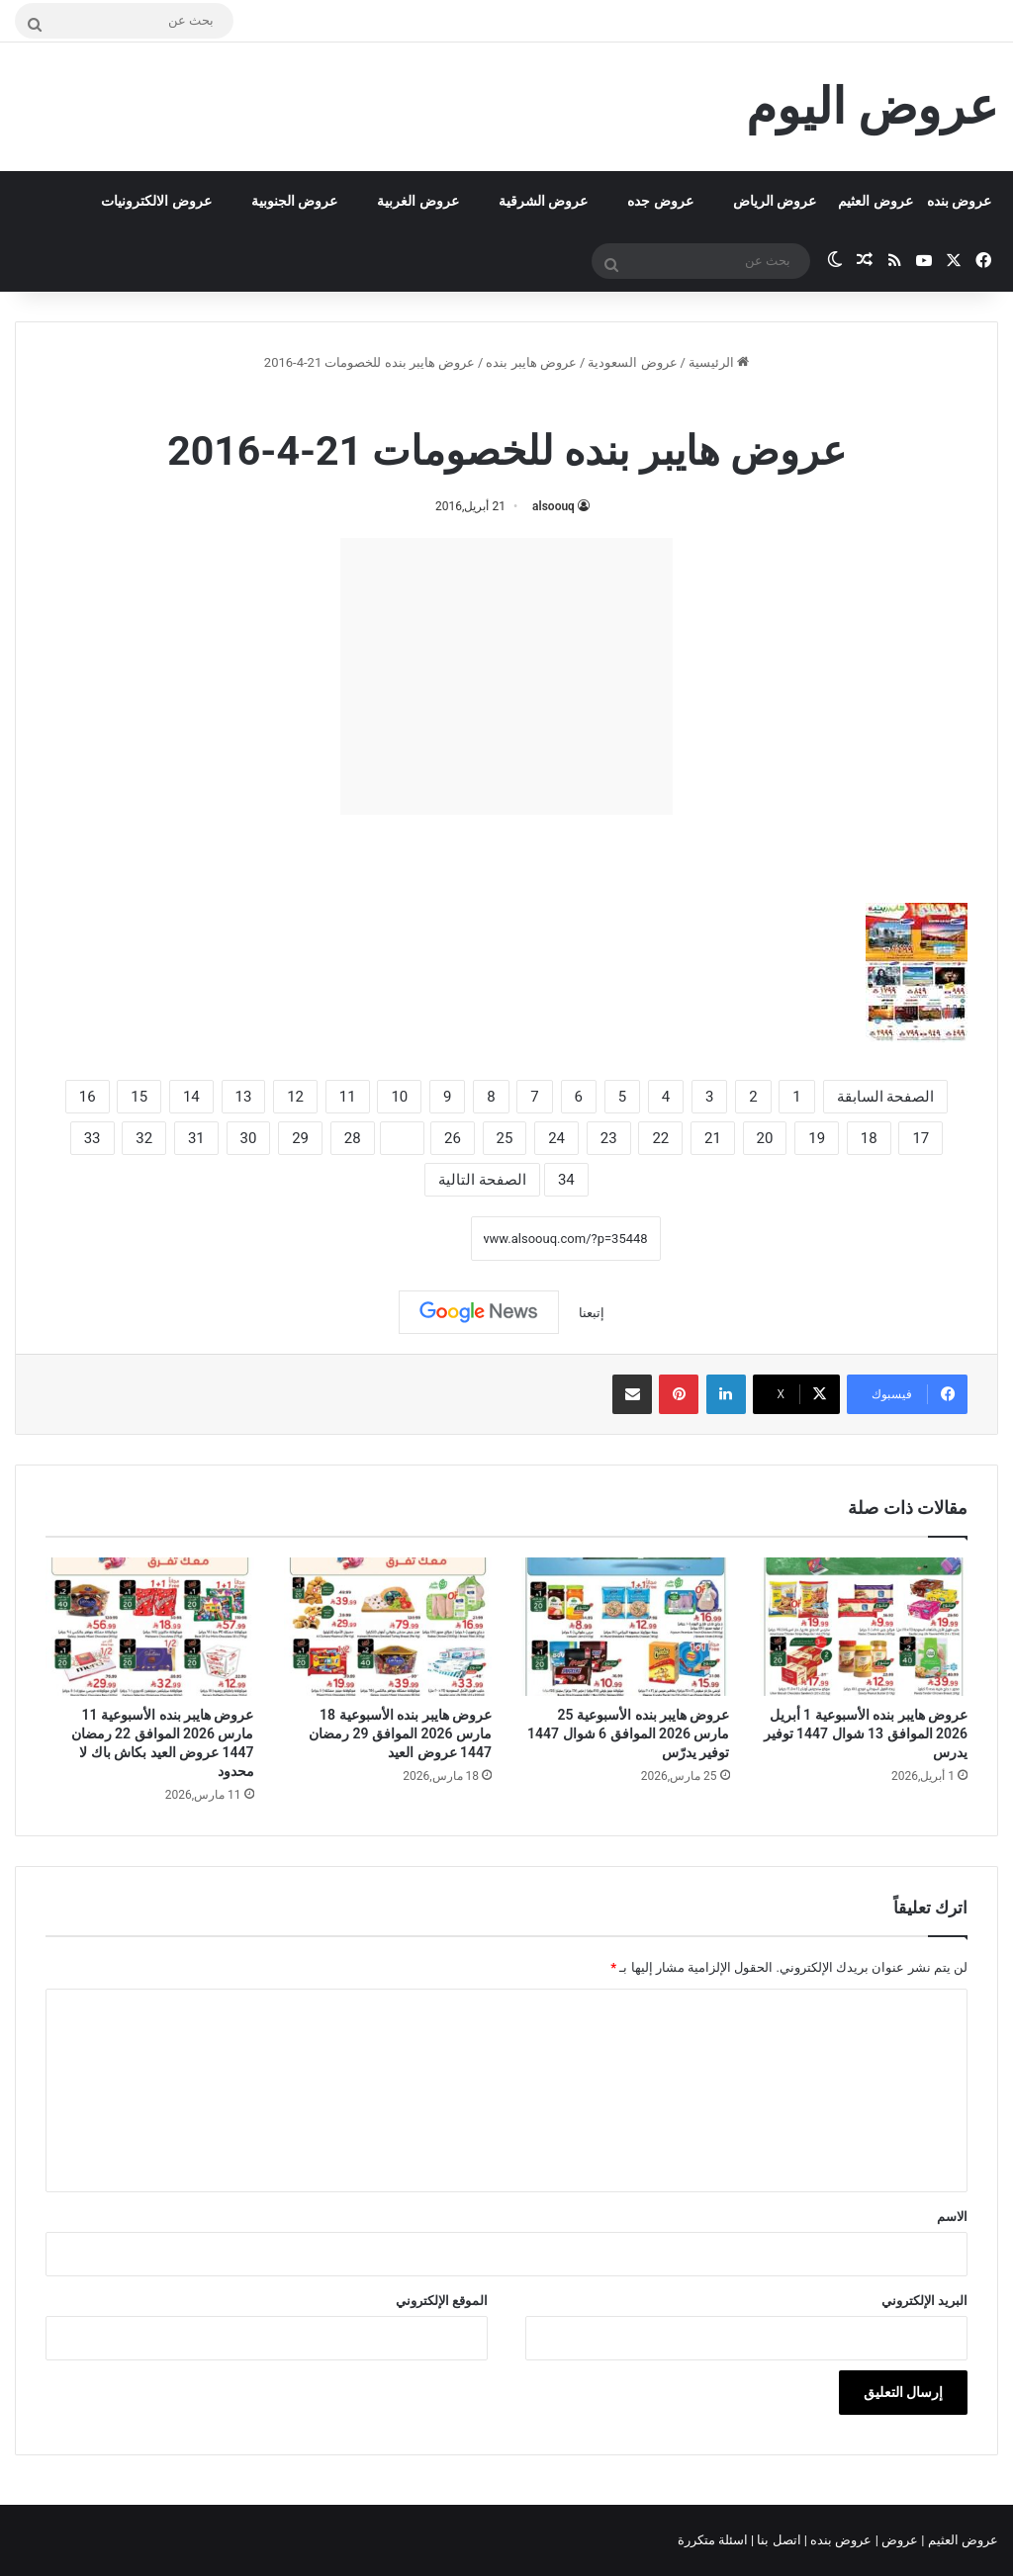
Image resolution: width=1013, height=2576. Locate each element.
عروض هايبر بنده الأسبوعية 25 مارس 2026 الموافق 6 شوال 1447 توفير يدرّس (628, 1733)
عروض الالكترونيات (156, 201)
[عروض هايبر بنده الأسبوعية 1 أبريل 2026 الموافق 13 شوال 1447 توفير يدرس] (864, 1626)
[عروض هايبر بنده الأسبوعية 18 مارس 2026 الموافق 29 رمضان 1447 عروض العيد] (388, 1626)
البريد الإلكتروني (924, 2300)
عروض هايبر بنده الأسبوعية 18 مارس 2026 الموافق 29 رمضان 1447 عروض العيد (400, 1733)
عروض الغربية (417, 201)
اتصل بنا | (777, 2539)
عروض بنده (959, 201)
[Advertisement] (506, 676)
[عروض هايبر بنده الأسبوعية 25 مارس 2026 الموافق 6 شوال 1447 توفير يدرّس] (625, 1626)
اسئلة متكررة (714, 2539)
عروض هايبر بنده (531, 362)
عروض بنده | (839, 2539)
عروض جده (659, 201)
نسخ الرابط (409, 1238)
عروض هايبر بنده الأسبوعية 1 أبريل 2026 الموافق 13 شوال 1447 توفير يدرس (865, 1733)
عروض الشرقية (543, 201)
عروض (899, 2539)
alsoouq (553, 506)
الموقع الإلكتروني (442, 2300)
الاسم (952, 2216)
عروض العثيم (875, 201)
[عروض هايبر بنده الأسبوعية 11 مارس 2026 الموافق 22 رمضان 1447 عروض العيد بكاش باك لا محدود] (150, 1626)
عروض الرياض (774, 201)
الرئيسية (719, 362)
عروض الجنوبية (294, 201)
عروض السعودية (632, 362)
